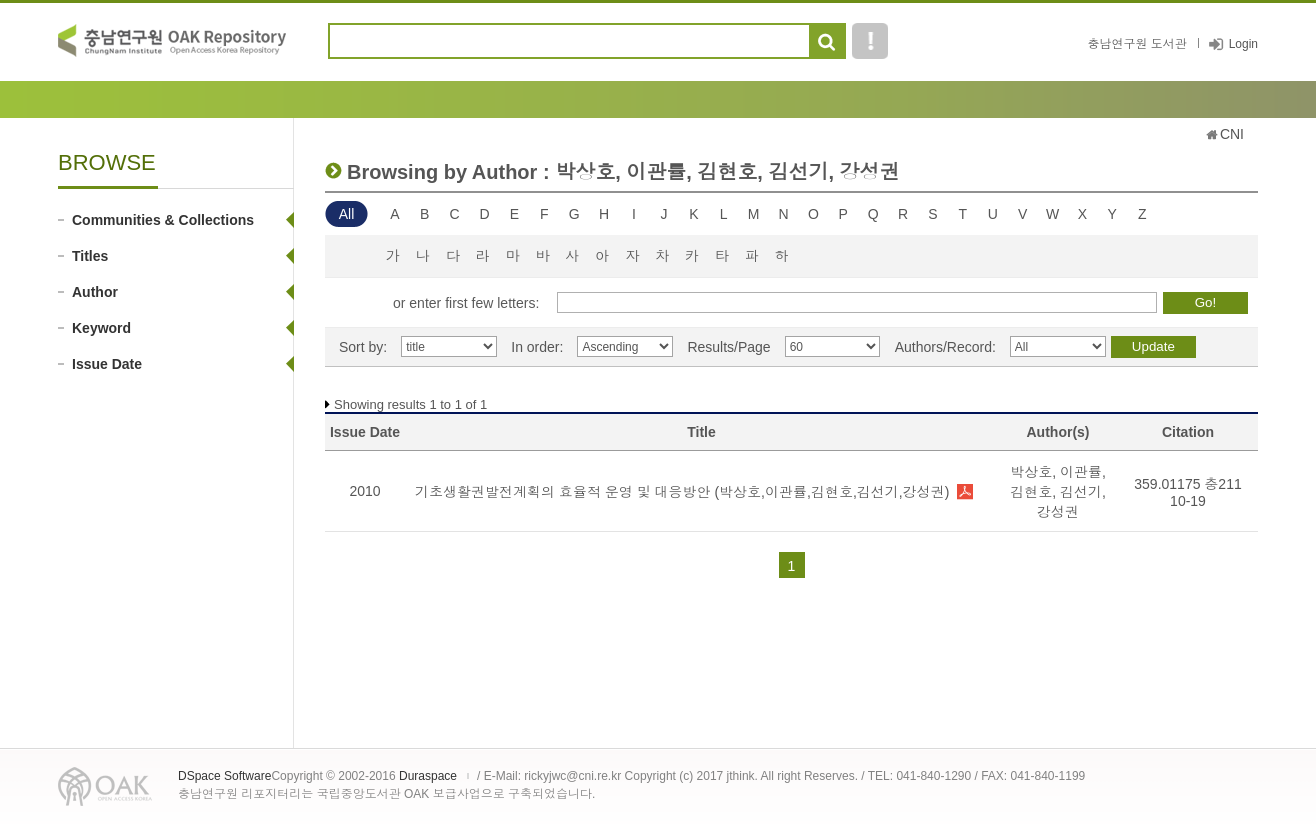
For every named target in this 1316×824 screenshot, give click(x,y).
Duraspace (428, 776)
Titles (90, 256)
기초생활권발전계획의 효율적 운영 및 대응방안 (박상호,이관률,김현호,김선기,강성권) (682, 492)
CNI (1232, 134)
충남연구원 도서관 (1136, 44)
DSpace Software (224, 776)
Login (1243, 44)
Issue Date (107, 364)
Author (95, 292)
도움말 (870, 41)
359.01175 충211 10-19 (1187, 492)
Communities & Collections (163, 220)
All (347, 214)
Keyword (101, 328)
